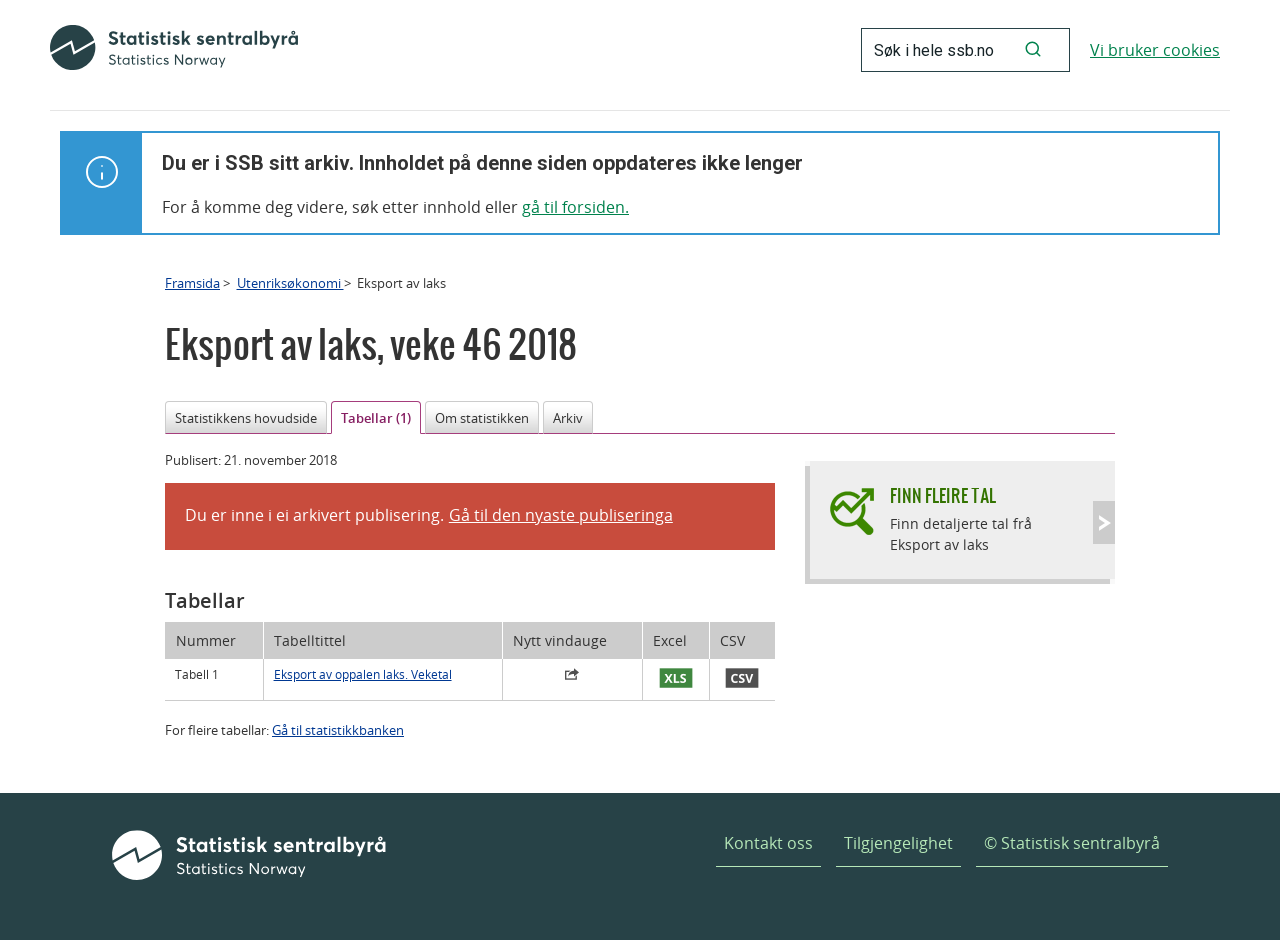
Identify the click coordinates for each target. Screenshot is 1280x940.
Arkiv (568, 418)
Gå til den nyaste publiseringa (561, 515)
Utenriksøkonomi (290, 283)
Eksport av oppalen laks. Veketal (363, 674)
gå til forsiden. (575, 207)
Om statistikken (482, 418)
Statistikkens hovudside (246, 418)
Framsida (192, 283)
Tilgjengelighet (898, 843)
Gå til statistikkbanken (338, 730)
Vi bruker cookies (1155, 50)
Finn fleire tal (943, 495)
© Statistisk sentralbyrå (1072, 843)
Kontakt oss (768, 843)
